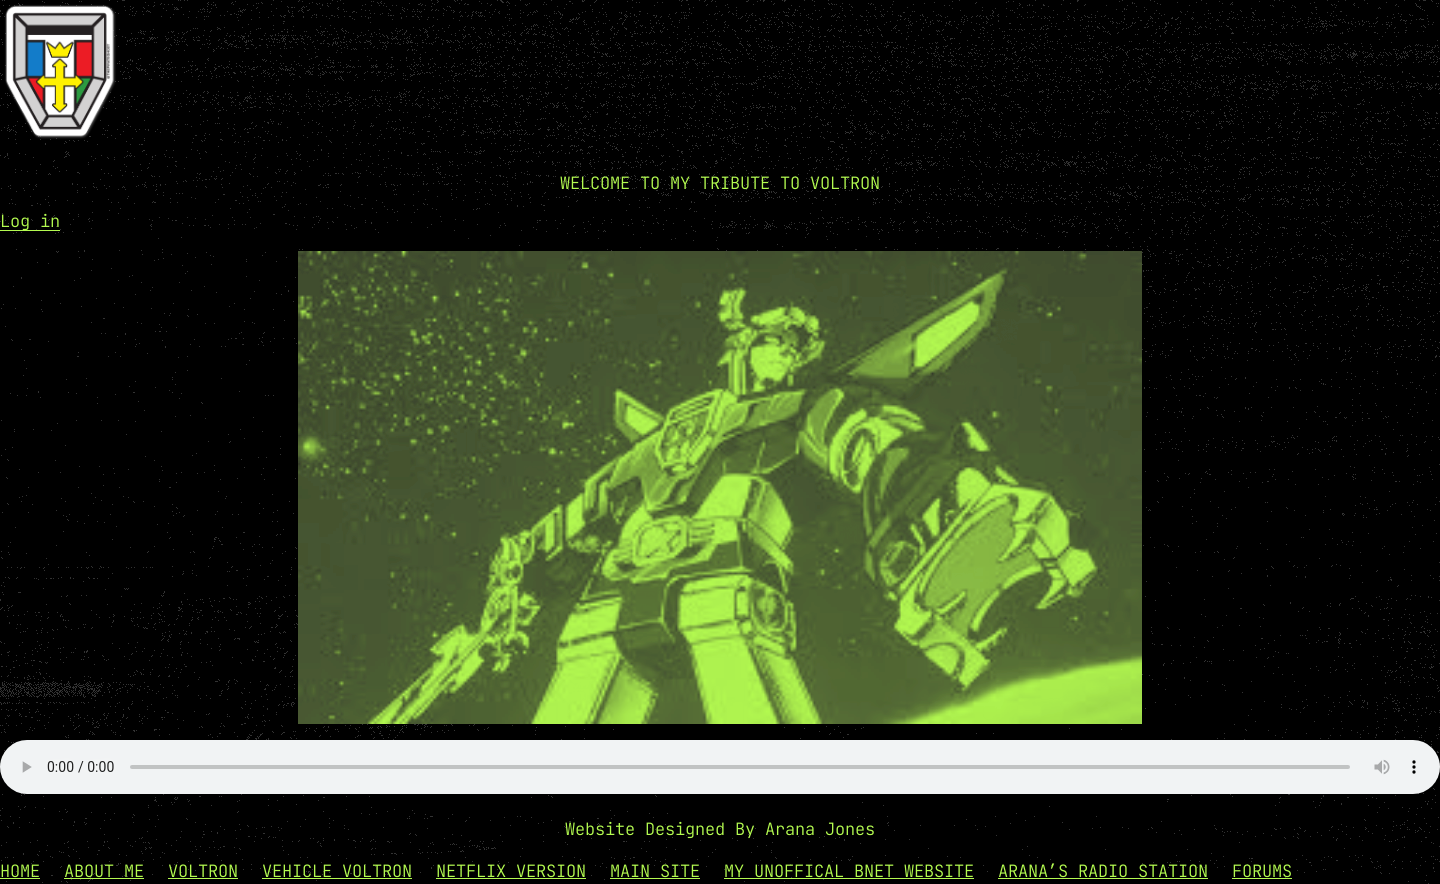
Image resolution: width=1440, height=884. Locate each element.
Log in (30, 221)
